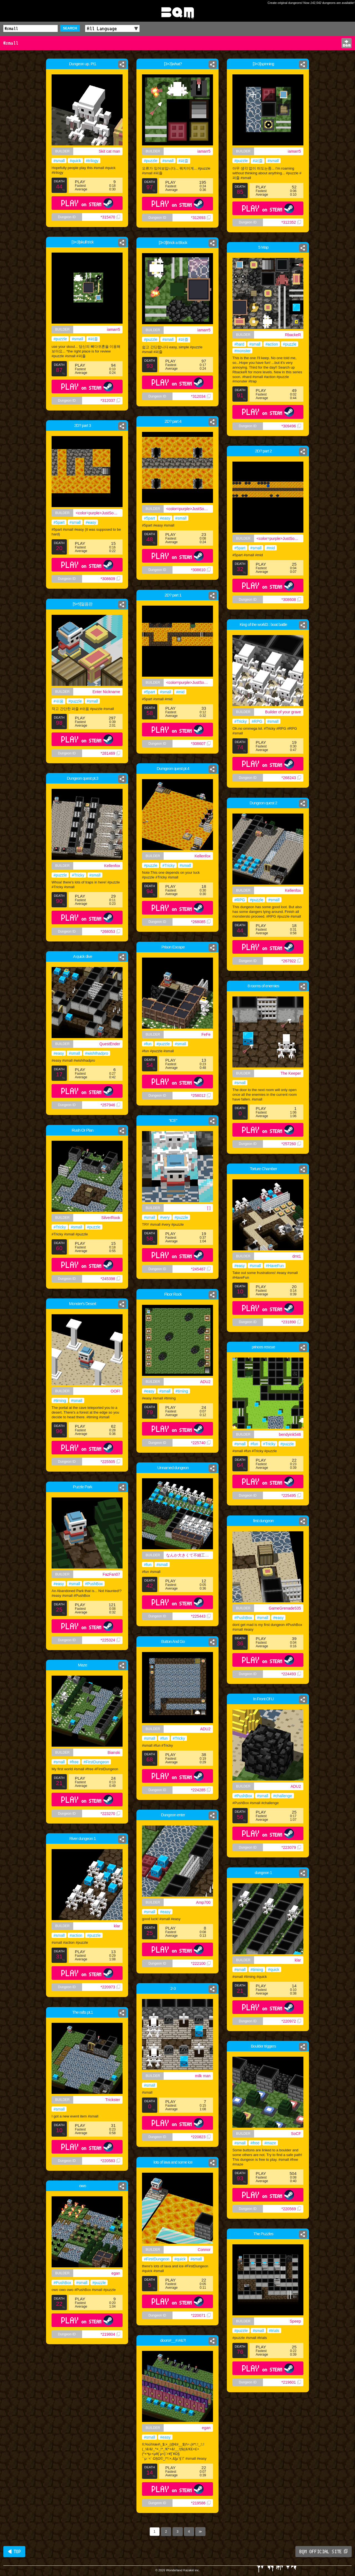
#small (59, 160)
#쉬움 (59, 701)
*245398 (110, 1278)
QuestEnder (109, 1044)
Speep (295, 2321)
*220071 (201, 2315)
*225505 (110, 1461)
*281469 (110, 753)
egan (115, 2273)
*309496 (291, 426)
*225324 (110, 1640)
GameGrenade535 (285, 1608)
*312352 (291, 222)
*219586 (201, 2503)
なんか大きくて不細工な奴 (189, 1555)
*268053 (110, 931)
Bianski (114, 1752)
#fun (147, 1044)
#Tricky (240, 721)
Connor (204, 2249)
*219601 (291, 2382)
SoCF (296, 2133)
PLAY (87, 203)
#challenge (282, 1796)
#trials (274, 2330)
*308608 (291, 599)
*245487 (201, 1269)
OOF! (115, 1391)
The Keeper (291, 1073)
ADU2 (205, 1381)
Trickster (112, 2099)
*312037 (110, 400)
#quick (75, 160)
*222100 (201, 1963)
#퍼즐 (184, 160)
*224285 (201, 1790)
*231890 (291, 1322)
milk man (203, 2076)
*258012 (201, 1095)
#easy (165, 518)
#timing (182, 1391)
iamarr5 (204, 151)
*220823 (201, 2137)
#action (271, 344)
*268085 (201, 922)
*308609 (110, 578)
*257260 (291, 1144)
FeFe (206, 1034)
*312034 (201, 396)
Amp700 (203, 1902)
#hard (239, 344)
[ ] (209, 1208)
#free (74, 1762)
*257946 (110, 1105)
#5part (149, 518)
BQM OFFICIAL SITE (324, 2551)
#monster (242, 351)
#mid (271, 548)
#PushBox (94, 1584)
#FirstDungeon (96, 1762)
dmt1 (296, 1256)
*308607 (201, 743)
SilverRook (110, 1217)
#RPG (257, 721)
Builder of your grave (283, 712)
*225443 (201, 1616)
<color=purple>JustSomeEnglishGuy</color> (189, 509)
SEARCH (70, 28)
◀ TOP (14, 2551)
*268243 (291, 777)
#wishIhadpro (96, 1053)
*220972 (291, 2021)
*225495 (291, 1495)
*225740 (201, 1443)
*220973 (110, 1987)
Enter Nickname (106, 691)
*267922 (291, 961)
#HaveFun (275, 1265)
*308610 (201, 570)
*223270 (110, 1813)
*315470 (110, 217)
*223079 (291, 1847)
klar (117, 1926)
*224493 (291, 1674)
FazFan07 (111, 1574)
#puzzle (150, 160)
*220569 (291, 2209)
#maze (270, 2143)
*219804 (110, 2334)
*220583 (110, 2161)
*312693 (201, 217)
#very (164, 1217)
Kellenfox (202, 856)
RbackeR (293, 335)
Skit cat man (109, 151)
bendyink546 (290, 1434)
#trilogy (92, 160)
